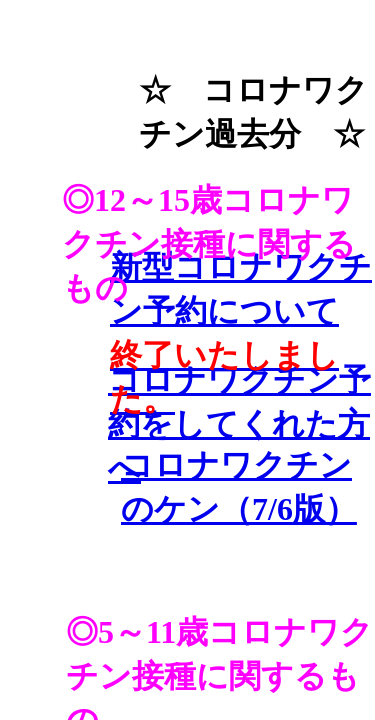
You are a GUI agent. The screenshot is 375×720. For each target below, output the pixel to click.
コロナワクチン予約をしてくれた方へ (239, 424)
